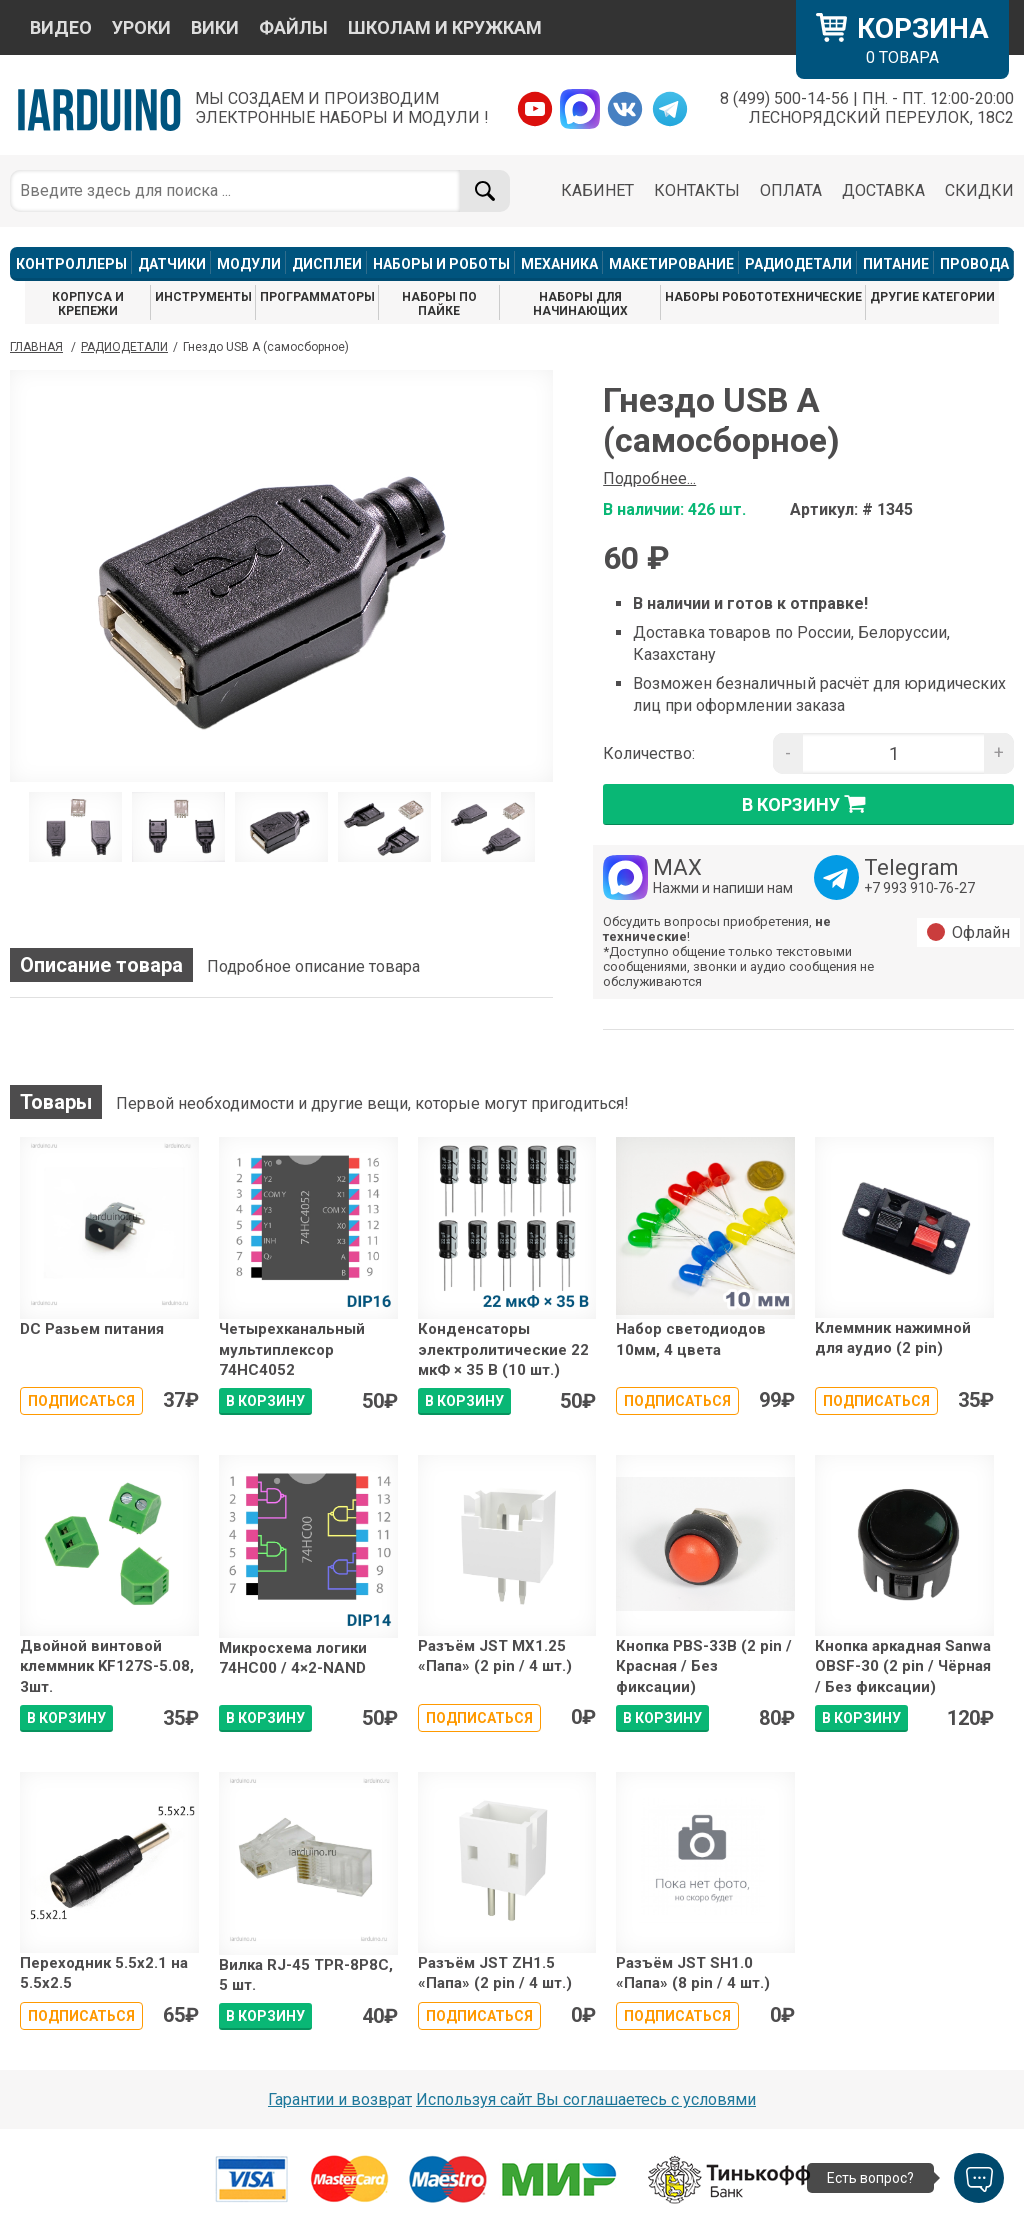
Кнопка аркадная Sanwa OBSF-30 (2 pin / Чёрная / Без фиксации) (903, 1666)
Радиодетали (124, 347)
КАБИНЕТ (597, 190)
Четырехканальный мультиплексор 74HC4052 (292, 1349)
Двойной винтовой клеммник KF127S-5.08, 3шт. (107, 1666)
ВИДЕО (61, 27)
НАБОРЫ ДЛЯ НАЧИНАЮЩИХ (580, 304)
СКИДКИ (979, 190)
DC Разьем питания (92, 1329)
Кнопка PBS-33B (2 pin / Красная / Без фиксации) (704, 1666)
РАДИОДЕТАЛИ (798, 264)
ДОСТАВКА (883, 190)
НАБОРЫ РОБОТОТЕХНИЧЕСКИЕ (763, 297)
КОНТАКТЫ (697, 190)
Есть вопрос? (870, 2178)
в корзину (809, 804)
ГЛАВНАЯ (36, 347)
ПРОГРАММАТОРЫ (317, 297)
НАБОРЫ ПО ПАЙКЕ (439, 304)
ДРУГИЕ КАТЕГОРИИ (932, 297)
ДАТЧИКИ (172, 264)
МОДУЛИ (249, 264)
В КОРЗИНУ (265, 1401)
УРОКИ (141, 27)
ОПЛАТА (791, 190)
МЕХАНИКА (559, 264)
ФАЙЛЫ (293, 27)
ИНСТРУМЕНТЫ (203, 297)
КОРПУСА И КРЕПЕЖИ (88, 304)
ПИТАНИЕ (896, 264)
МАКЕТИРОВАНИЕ (671, 264)
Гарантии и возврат (340, 2099)
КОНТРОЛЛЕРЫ (71, 264)
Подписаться (81, 1401)
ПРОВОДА (974, 264)
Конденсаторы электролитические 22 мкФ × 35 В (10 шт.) (503, 1349)
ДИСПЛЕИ (327, 264)
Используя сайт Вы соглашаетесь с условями (586, 2099)
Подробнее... (649, 478)
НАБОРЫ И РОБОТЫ (441, 264)
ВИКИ (215, 27)
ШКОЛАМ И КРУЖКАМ (445, 27)
